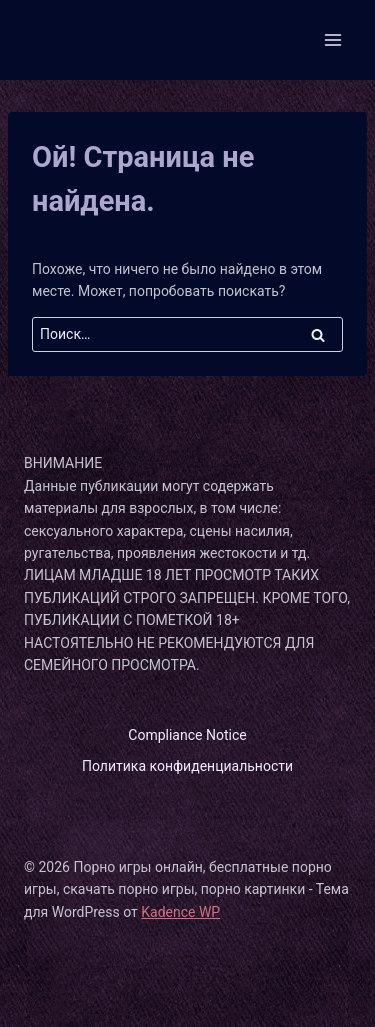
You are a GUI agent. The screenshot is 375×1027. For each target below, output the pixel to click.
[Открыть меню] (332, 39)
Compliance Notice (187, 735)
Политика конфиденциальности (187, 766)
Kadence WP (180, 912)
